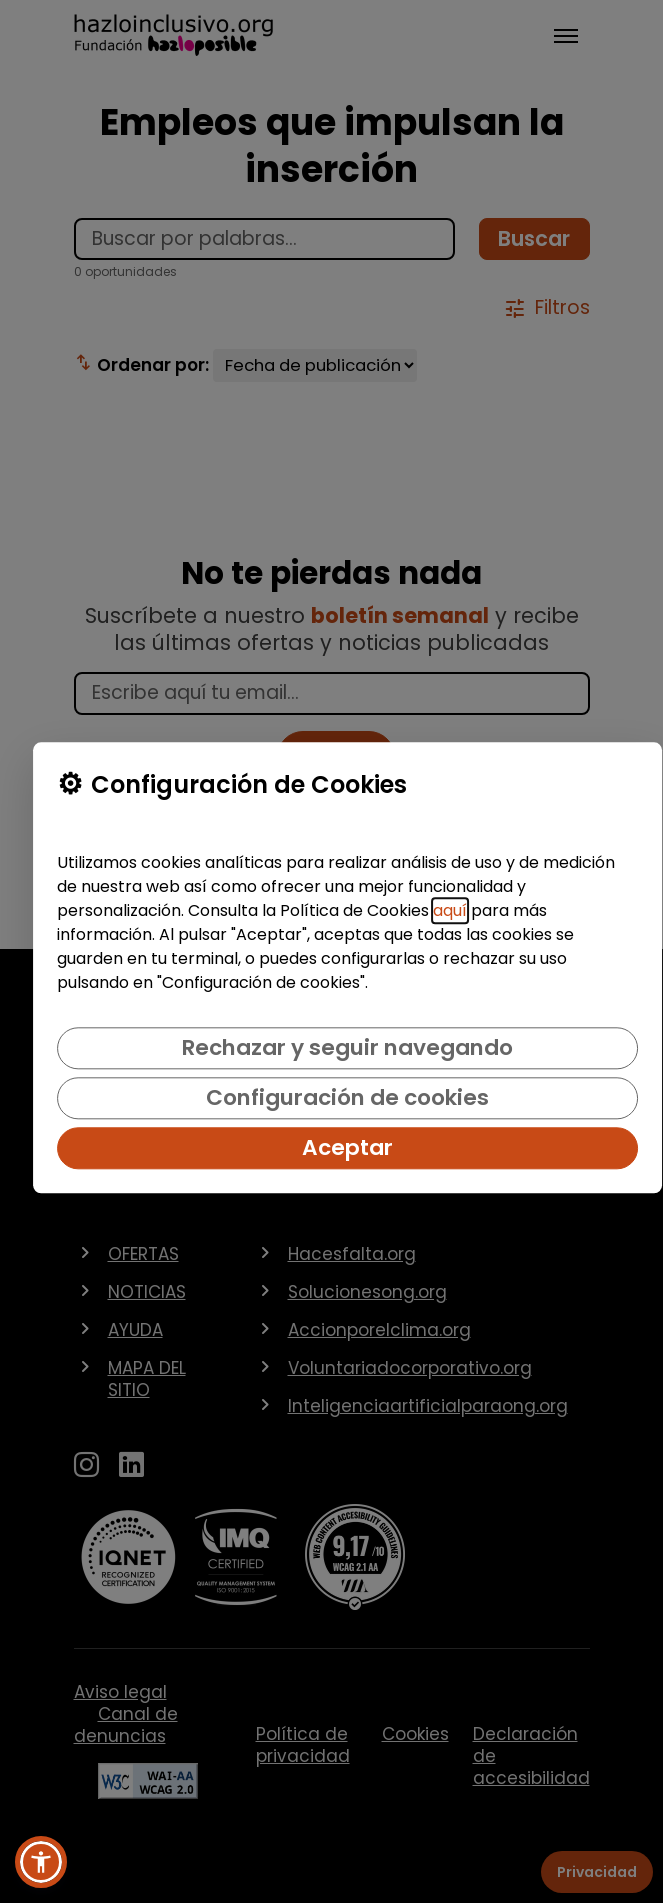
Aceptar (347, 1147)
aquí (450, 910)
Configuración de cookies (347, 1097)
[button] (41, 1862)
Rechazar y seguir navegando (347, 1047)
